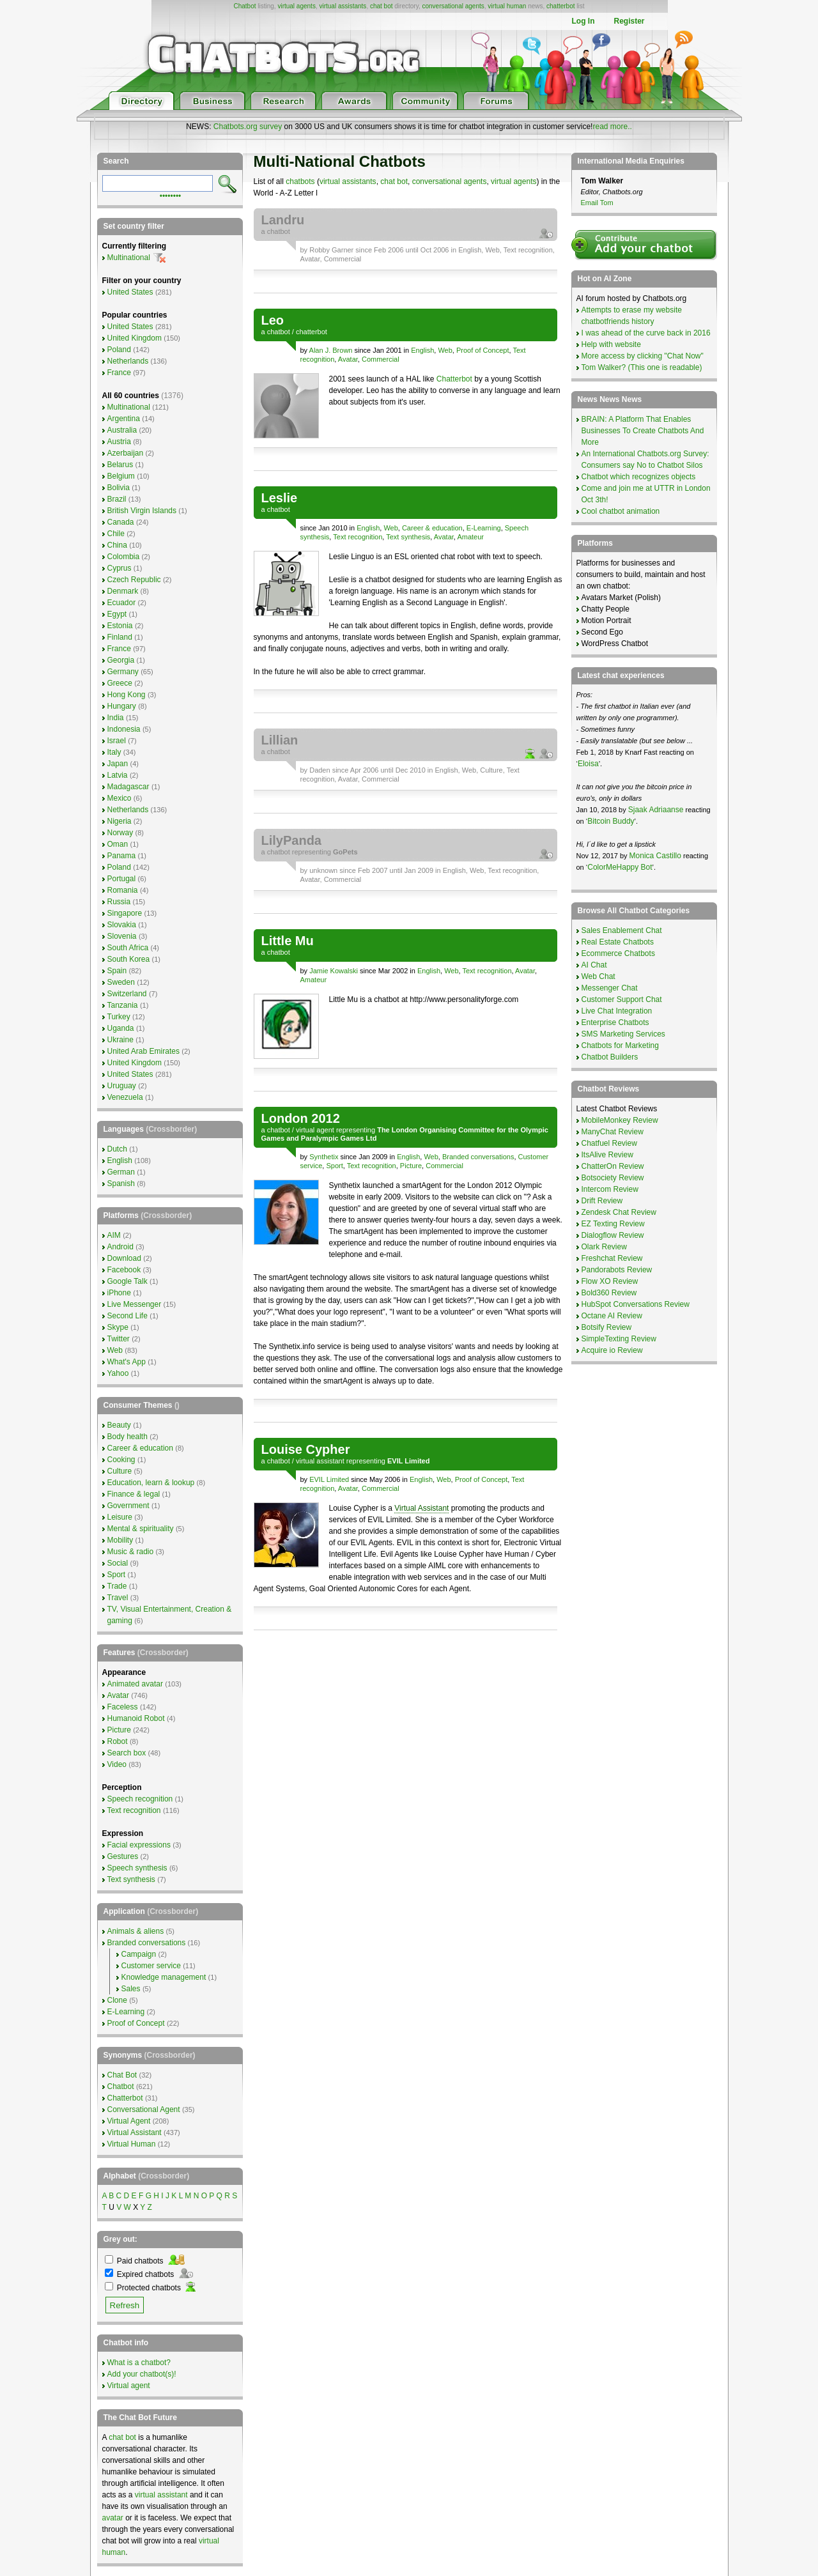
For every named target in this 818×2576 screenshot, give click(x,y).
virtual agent (315, 1130)
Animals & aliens (135, 1931)
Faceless (122, 1706)
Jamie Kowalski (333, 971)
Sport (334, 1165)
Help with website (611, 344)
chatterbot (560, 6)
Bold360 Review (609, 1292)
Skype (117, 1327)
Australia (122, 430)
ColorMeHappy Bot (619, 867)
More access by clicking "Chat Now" (643, 355)
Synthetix (323, 1157)
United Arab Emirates (143, 1051)
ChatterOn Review (613, 1166)
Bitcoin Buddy (610, 821)
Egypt (117, 614)
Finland (119, 637)
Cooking (121, 1459)
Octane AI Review (612, 1315)
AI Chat (594, 964)
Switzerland (127, 993)
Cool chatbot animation (621, 511)
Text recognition (528, 250)
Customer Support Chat (622, 999)
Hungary (121, 706)
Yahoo (118, 1373)
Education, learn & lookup (151, 1482)
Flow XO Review (610, 1281)
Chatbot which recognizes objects (639, 476)
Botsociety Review (613, 1177)
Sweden (121, 982)
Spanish (121, 1183)
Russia (119, 901)
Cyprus (119, 568)
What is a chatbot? (139, 2362)
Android (120, 1246)
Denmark (123, 591)
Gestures (123, 1856)
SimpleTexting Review (619, 1338)
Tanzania (122, 1005)
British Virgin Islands (142, 510)
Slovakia (121, 924)
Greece (119, 683)
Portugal (121, 878)
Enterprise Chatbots (615, 1022)
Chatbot (244, 6)
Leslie (279, 498)
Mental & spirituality (140, 1528)
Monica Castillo (655, 855)
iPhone (119, 1292)
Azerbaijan (125, 453)
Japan (117, 763)
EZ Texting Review (613, 1223)
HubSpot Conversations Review (636, 1304)
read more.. (611, 126)
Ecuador (121, 602)
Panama (121, 855)
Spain (117, 970)
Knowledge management (163, 1977)
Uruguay (121, 1085)
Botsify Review (607, 1327)
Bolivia (118, 487)
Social (117, 1563)
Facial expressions (139, 1844)
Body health (127, 1436)
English (469, 250)
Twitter (118, 1338)
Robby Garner (331, 250)
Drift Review (602, 1200)
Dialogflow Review (613, 1235)
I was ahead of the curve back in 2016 (646, 332)
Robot (117, 1741)
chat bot (381, 6)
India (115, 717)
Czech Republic (134, 579)
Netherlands (128, 361)
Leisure (119, 1517)
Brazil (117, 499)
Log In (582, 21)
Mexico (119, 798)
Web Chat (598, 976)
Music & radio (130, 1551)
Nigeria (119, 821)
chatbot (278, 231)
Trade (117, 1586)
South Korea (128, 959)
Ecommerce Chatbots (618, 953)
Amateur (470, 537)
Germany (123, 671)
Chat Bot (122, 2075)
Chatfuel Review (609, 1143)
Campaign (139, 1954)
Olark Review (604, 1246)
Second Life (127, 1315)
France (119, 372)
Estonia (120, 625)
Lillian (279, 740)
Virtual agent (128, 2385)
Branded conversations (478, 1157)
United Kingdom (134, 338)
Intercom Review (610, 1189)
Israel (116, 740)
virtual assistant (320, 1461)
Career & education (432, 528)
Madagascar (128, 786)
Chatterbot (454, 378)
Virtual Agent (129, 2121)
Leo (272, 320)
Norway (120, 832)
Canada (120, 522)
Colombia (123, 556)
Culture (491, 770)
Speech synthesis (137, 1867)
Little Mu (287, 941)
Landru (283, 220)
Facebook (124, 1269)
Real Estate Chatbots (618, 941)
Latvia (117, 775)
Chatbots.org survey (247, 126)
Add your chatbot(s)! (141, 2374)
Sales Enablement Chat (622, 930)
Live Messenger (134, 1304)
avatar (112, 2517)
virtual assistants (342, 6)
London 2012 (300, 1118)
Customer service (151, 1965)
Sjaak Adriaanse (656, 809)
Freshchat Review (612, 1258)
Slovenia (122, 936)
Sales (131, 1988)
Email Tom (597, 202)
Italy (114, 752)
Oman (117, 844)
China (117, 545)
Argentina (123, 418)
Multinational (128, 257)
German (121, 1172)
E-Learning (484, 528)
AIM (114, 1235)
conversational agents (453, 6)
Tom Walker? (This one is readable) (642, 367)
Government (128, 1505)
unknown (323, 870)
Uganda (120, 1028)
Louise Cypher (305, 1449)
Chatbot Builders (610, 1057)
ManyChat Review (613, 1131)
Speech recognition (140, 1798)
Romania (122, 890)
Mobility (120, 1540)
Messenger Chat (610, 987)
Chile (116, 533)
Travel (117, 1597)
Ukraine (120, 1039)
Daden (319, 770)
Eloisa (588, 763)
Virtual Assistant (421, 1508)
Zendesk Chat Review (619, 1212)
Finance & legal (133, 1494)
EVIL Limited (329, 1479)
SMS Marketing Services (623, 1034)
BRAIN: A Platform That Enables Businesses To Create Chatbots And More (643, 431)
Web (492, 250)
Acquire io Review (612, 1350)
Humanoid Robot (136, 1718)
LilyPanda (291, 840)
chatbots (300, 181)
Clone (117, 2000)
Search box (126, 1752)
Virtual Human (131, 2144)
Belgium (121, 476)
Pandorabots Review (617, 1269)
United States (130, 292)
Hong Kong (126, 694)
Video (117, 1764)
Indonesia (124, 729)
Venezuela (125, 1097)
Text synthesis (408, 537)
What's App (126, 1361)
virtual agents (296, 6)
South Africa (128, 947)
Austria (119, 441)
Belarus (120, 464)
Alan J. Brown (331, 350)
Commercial (343, 259)
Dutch (117, 1149)
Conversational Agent (143, 2109)
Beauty (119, 1425)
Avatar (310, 259)
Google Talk (127, 1281)
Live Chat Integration (617, 1010)
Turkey (118, 1016)
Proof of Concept (482, 350)
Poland (119, 349)
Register (629, 21)
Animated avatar (135, 1683)
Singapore (125, 913)
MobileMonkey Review (620, 1120)
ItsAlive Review (607, 1154)
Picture (411, 1165)
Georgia (121, 660)
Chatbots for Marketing (620, 1045)
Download (124, 1258)
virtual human (507, 6)
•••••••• (170, 195)
